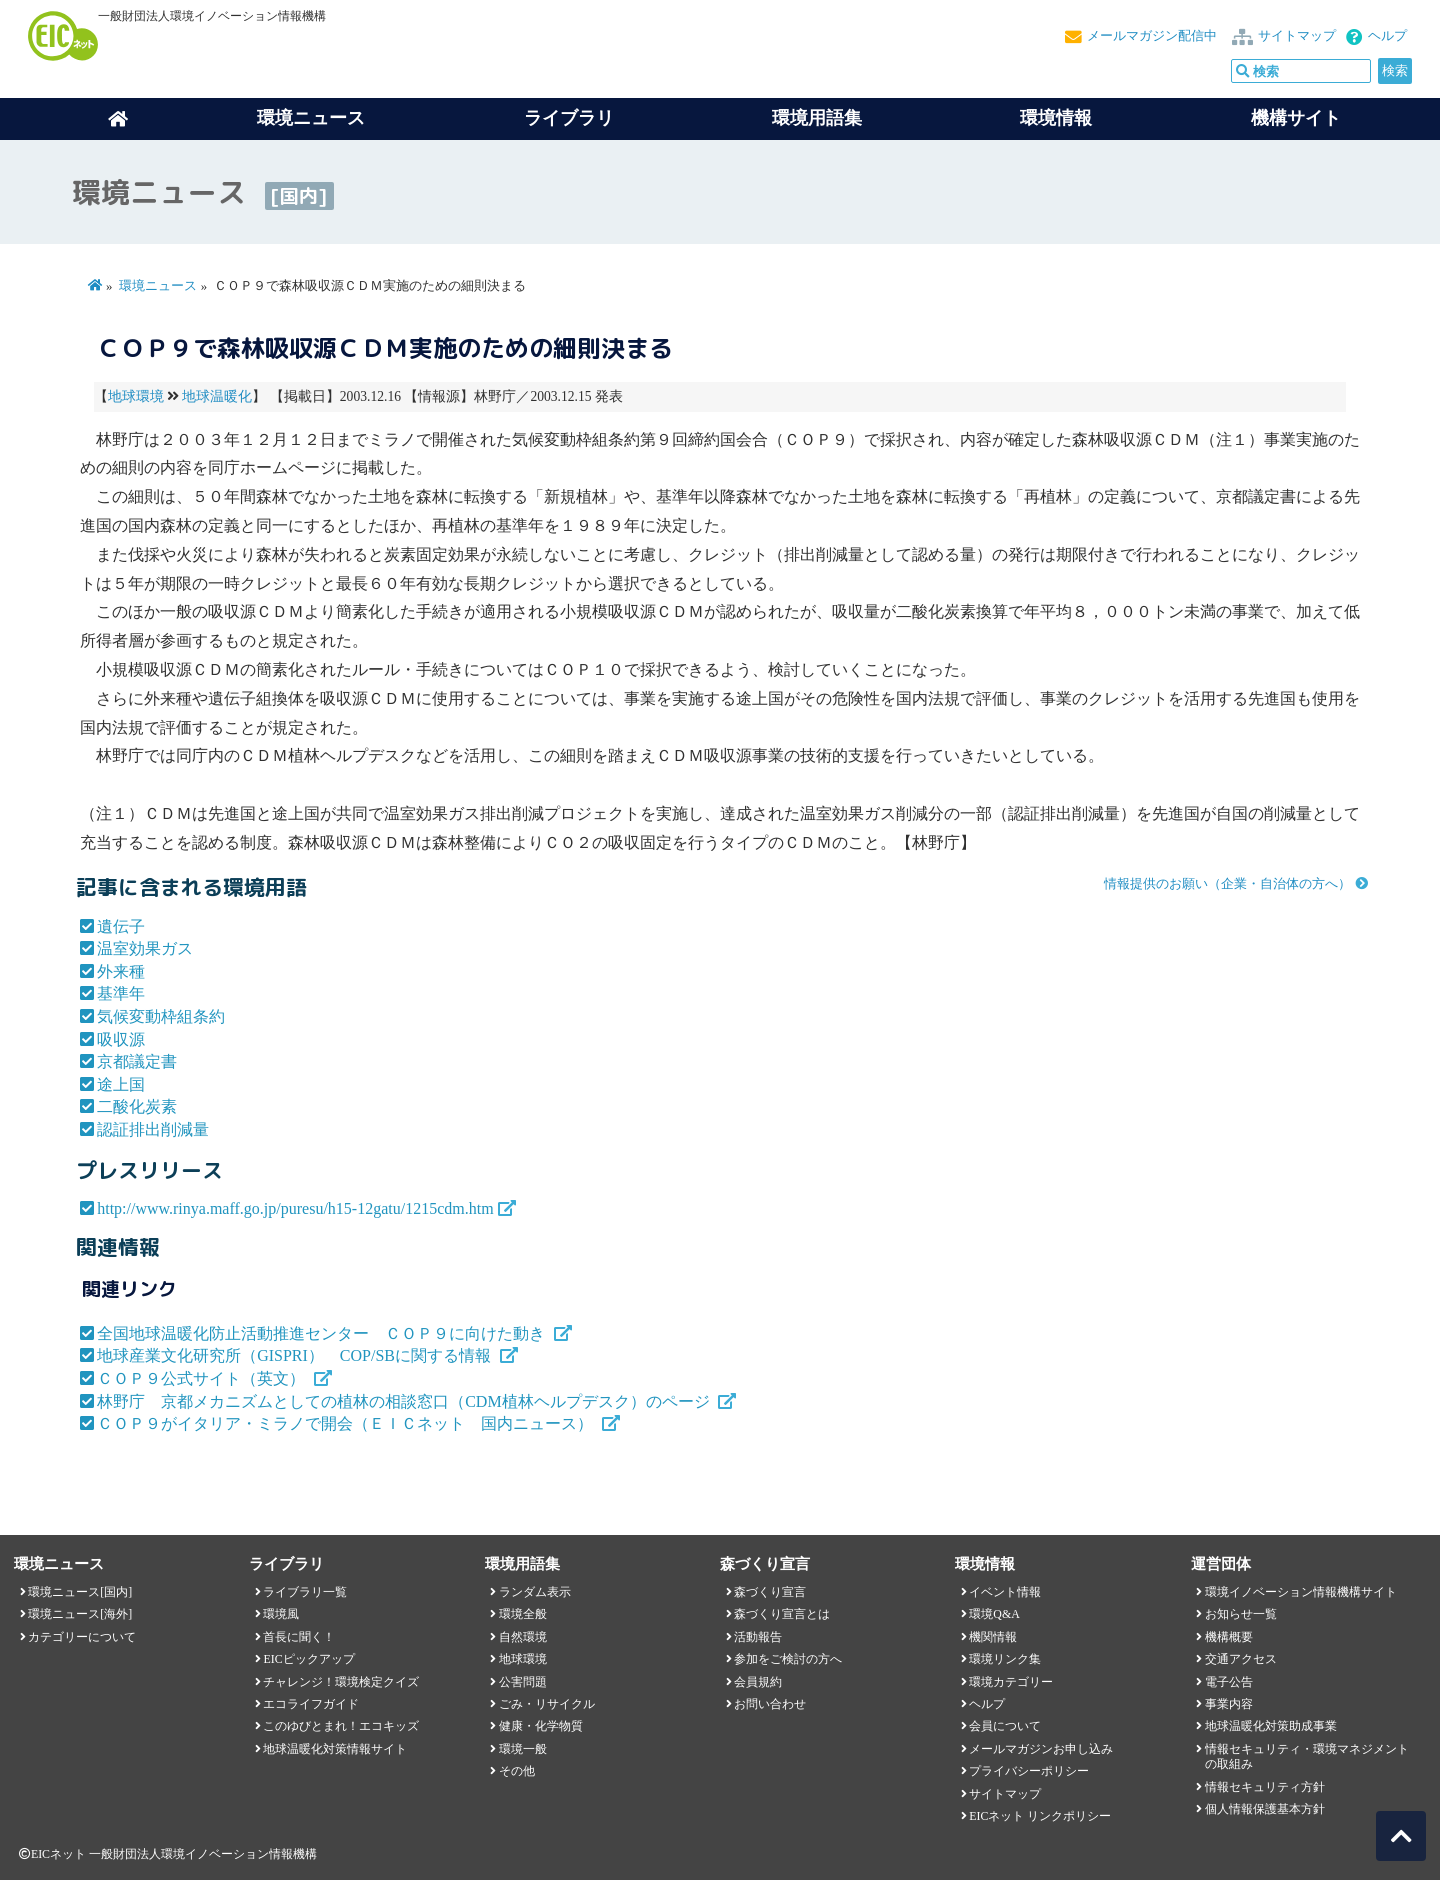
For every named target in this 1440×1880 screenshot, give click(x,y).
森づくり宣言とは (782, 1614)
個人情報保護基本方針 (1265, 1809)
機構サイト (1296, 118)
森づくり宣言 (770, 1592)
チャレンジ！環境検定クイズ (341, 1682)
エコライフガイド (311, 1704)
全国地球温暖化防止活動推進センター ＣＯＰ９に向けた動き (323, 1333)
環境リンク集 (1005, 1659)
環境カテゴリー (1011, 1682)
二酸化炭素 (137, 1106)
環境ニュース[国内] (80, 1592)
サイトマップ (1297, 36)
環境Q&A (994, 1614)
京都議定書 (137, 1061)
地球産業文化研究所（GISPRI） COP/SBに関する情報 (296, 1355)
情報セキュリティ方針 (1265, 1787)
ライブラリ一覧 (305, 1592)
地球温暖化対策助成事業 (1271, 1726)
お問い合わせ (770, 1704)
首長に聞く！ (299, 1637)
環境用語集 (817, 118)
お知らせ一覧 (1241, 1614)
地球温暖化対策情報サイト (335, 1749)
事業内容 (1229, 1704)
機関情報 (993, 1637)
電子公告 (1229, 1682)
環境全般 (523, 1614)
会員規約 (758, 1682)
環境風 (281, 1614)
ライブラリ (569, 118)
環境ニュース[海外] (80, 1614)
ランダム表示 (535, 1592)
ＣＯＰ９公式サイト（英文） (203, 1378)
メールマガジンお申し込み (1041, 1749)
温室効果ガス (145, 948)
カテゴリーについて (82, 1637)
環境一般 (523, 1749)
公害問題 (523, 1682)
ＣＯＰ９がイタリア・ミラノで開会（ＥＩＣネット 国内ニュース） (347, 1423)
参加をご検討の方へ (788, 1659)
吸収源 (121, 1039)
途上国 (121, 1084)
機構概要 (1229, 1637)
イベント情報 (1005, 1592)
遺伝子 (121, 926)
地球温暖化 (217, 396)
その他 (517, 1771)
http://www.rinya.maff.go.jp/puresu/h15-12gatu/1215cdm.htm (295, 1208)
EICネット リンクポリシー (1040, 1816)
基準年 (121, 993)
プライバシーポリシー (1029, 1771)
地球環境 (136, 396)
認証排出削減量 (153, 1129)
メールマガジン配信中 (1152, 36)
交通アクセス (1241, 1659)
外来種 (121, 971)
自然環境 (523, 1637)
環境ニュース (158, 286)
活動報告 (758, 1637)
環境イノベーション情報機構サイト (1301, 1592)
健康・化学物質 (541, 1726)
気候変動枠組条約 (161, 1016)
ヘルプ (1387, 36)
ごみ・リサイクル (547, 1704)
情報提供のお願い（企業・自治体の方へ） (1227, 884)
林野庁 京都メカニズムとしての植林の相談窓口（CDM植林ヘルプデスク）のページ (405, 1401)
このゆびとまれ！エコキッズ (341, 1726)
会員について (1005, 1726)
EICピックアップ (308, 1659)
